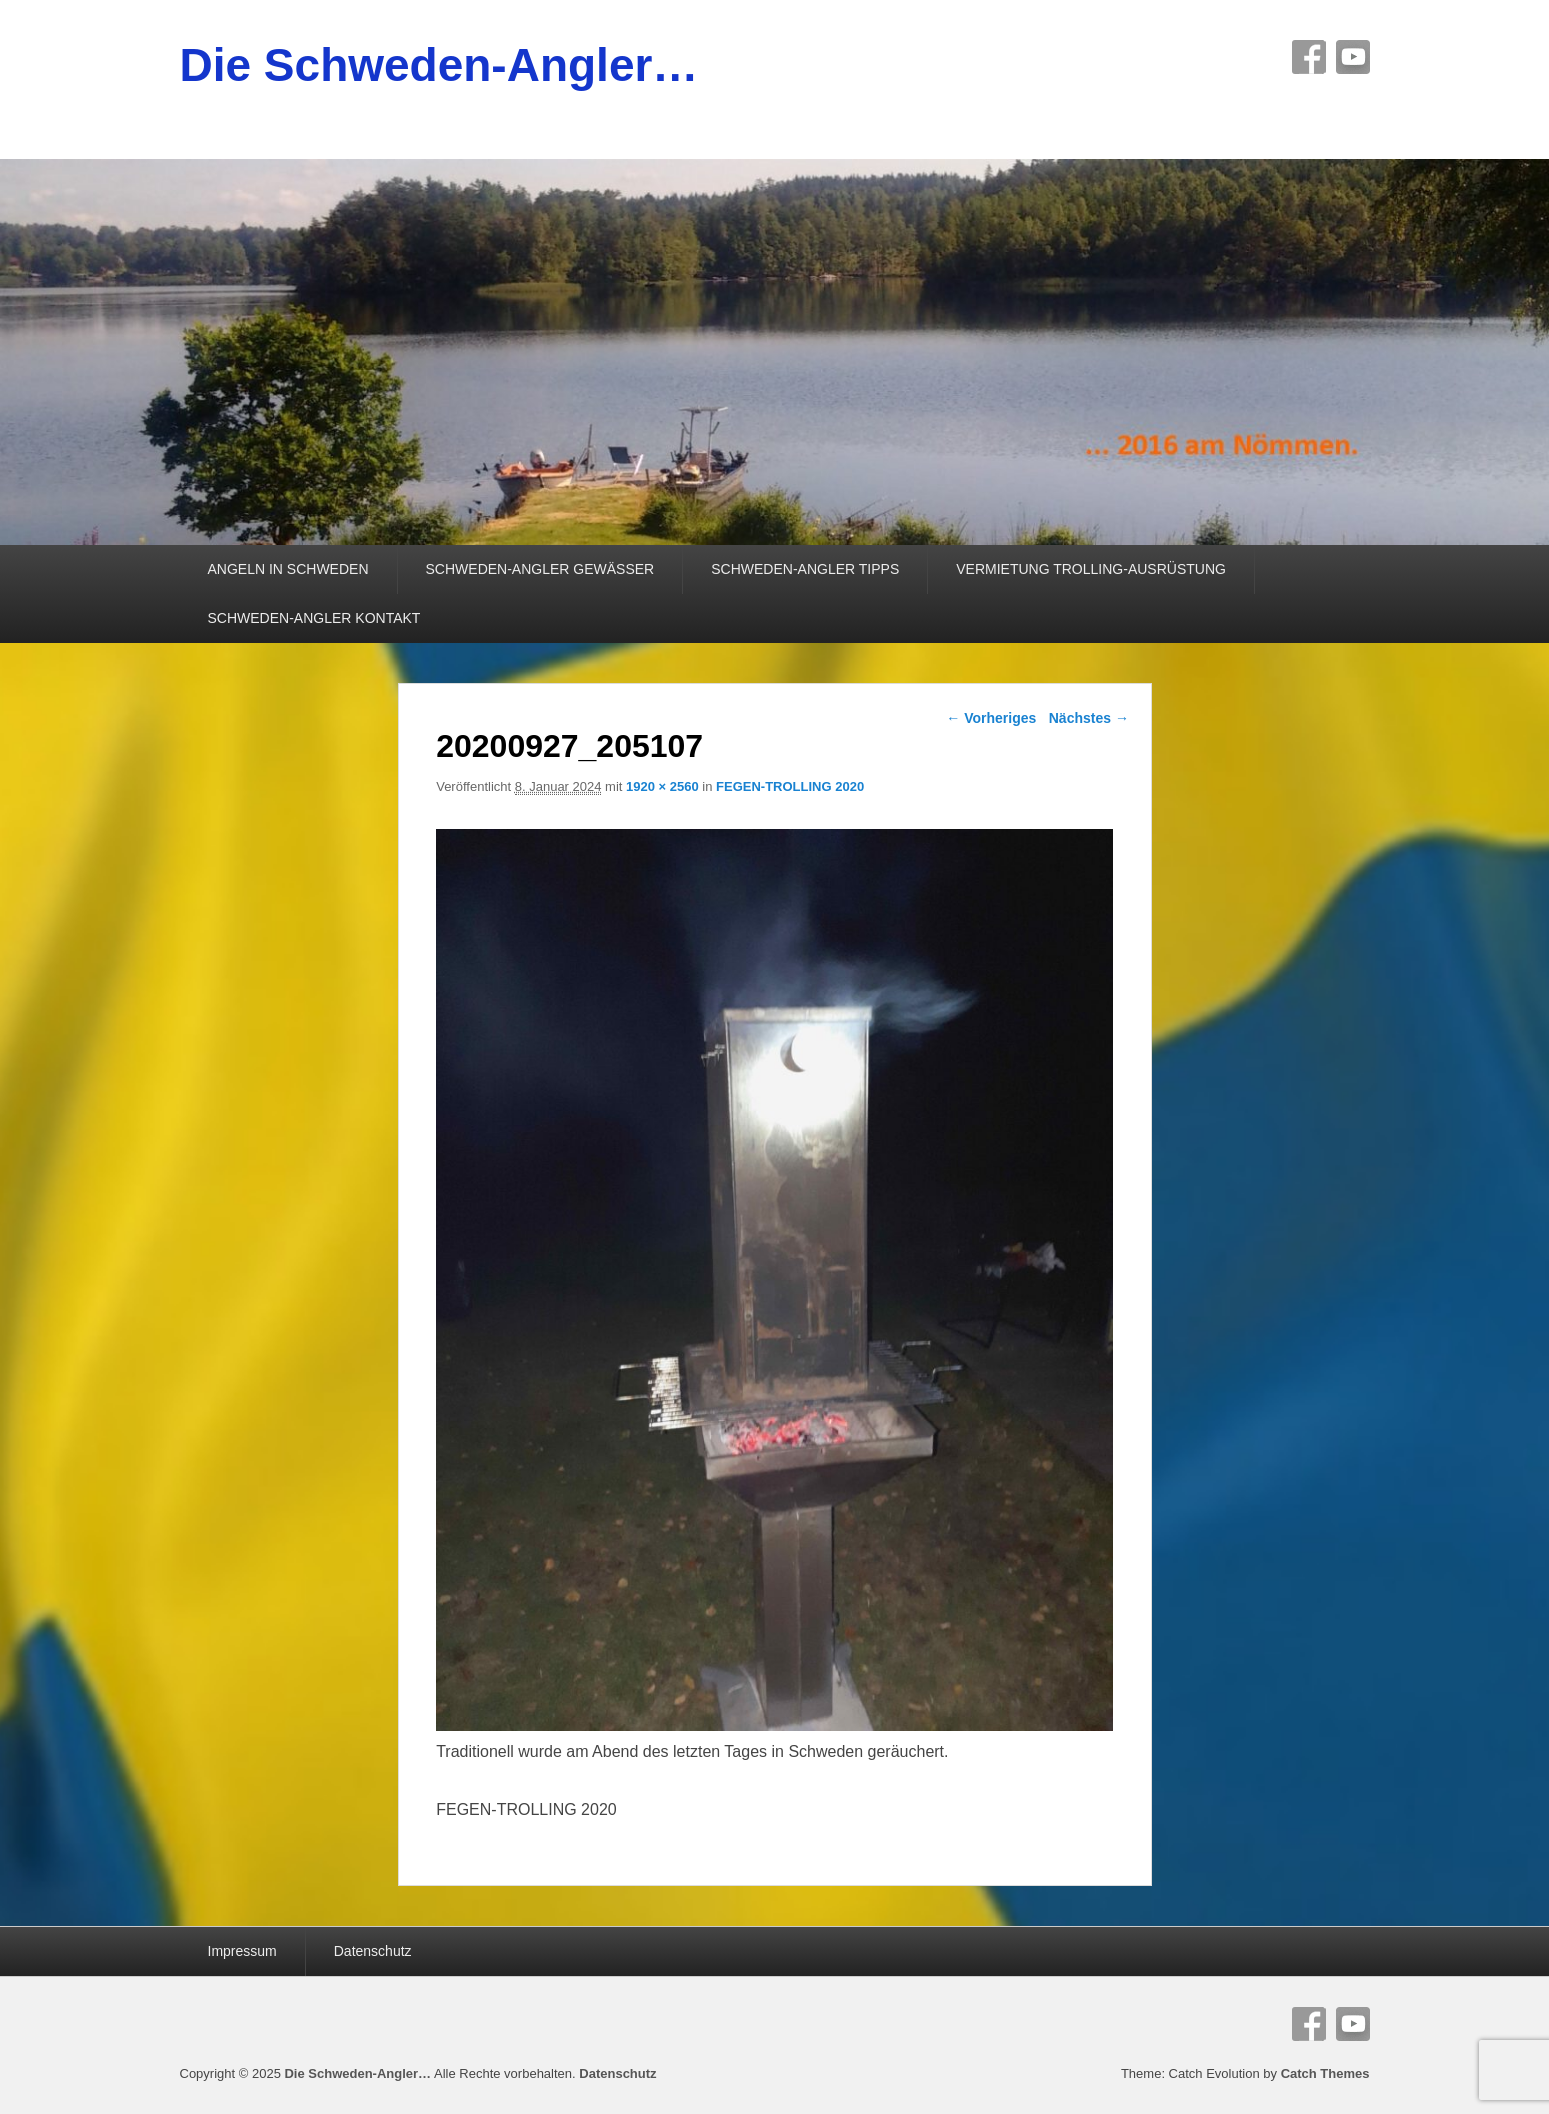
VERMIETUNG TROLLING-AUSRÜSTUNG (1091, 569)
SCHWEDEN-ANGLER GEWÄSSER (540, 569)
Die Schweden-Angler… (439, 65)
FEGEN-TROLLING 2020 (790, 786)
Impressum (242, 1951)
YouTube (1353, 57)
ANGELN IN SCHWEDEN (288, 569)
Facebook (1309, 57)
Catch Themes (1325, 2073)
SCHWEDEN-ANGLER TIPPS (805, 569)
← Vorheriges (991, 718)
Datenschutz (373, 1951)
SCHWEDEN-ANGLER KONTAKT (314, 618)
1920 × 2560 (662, 786)
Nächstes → (1089, 718)
